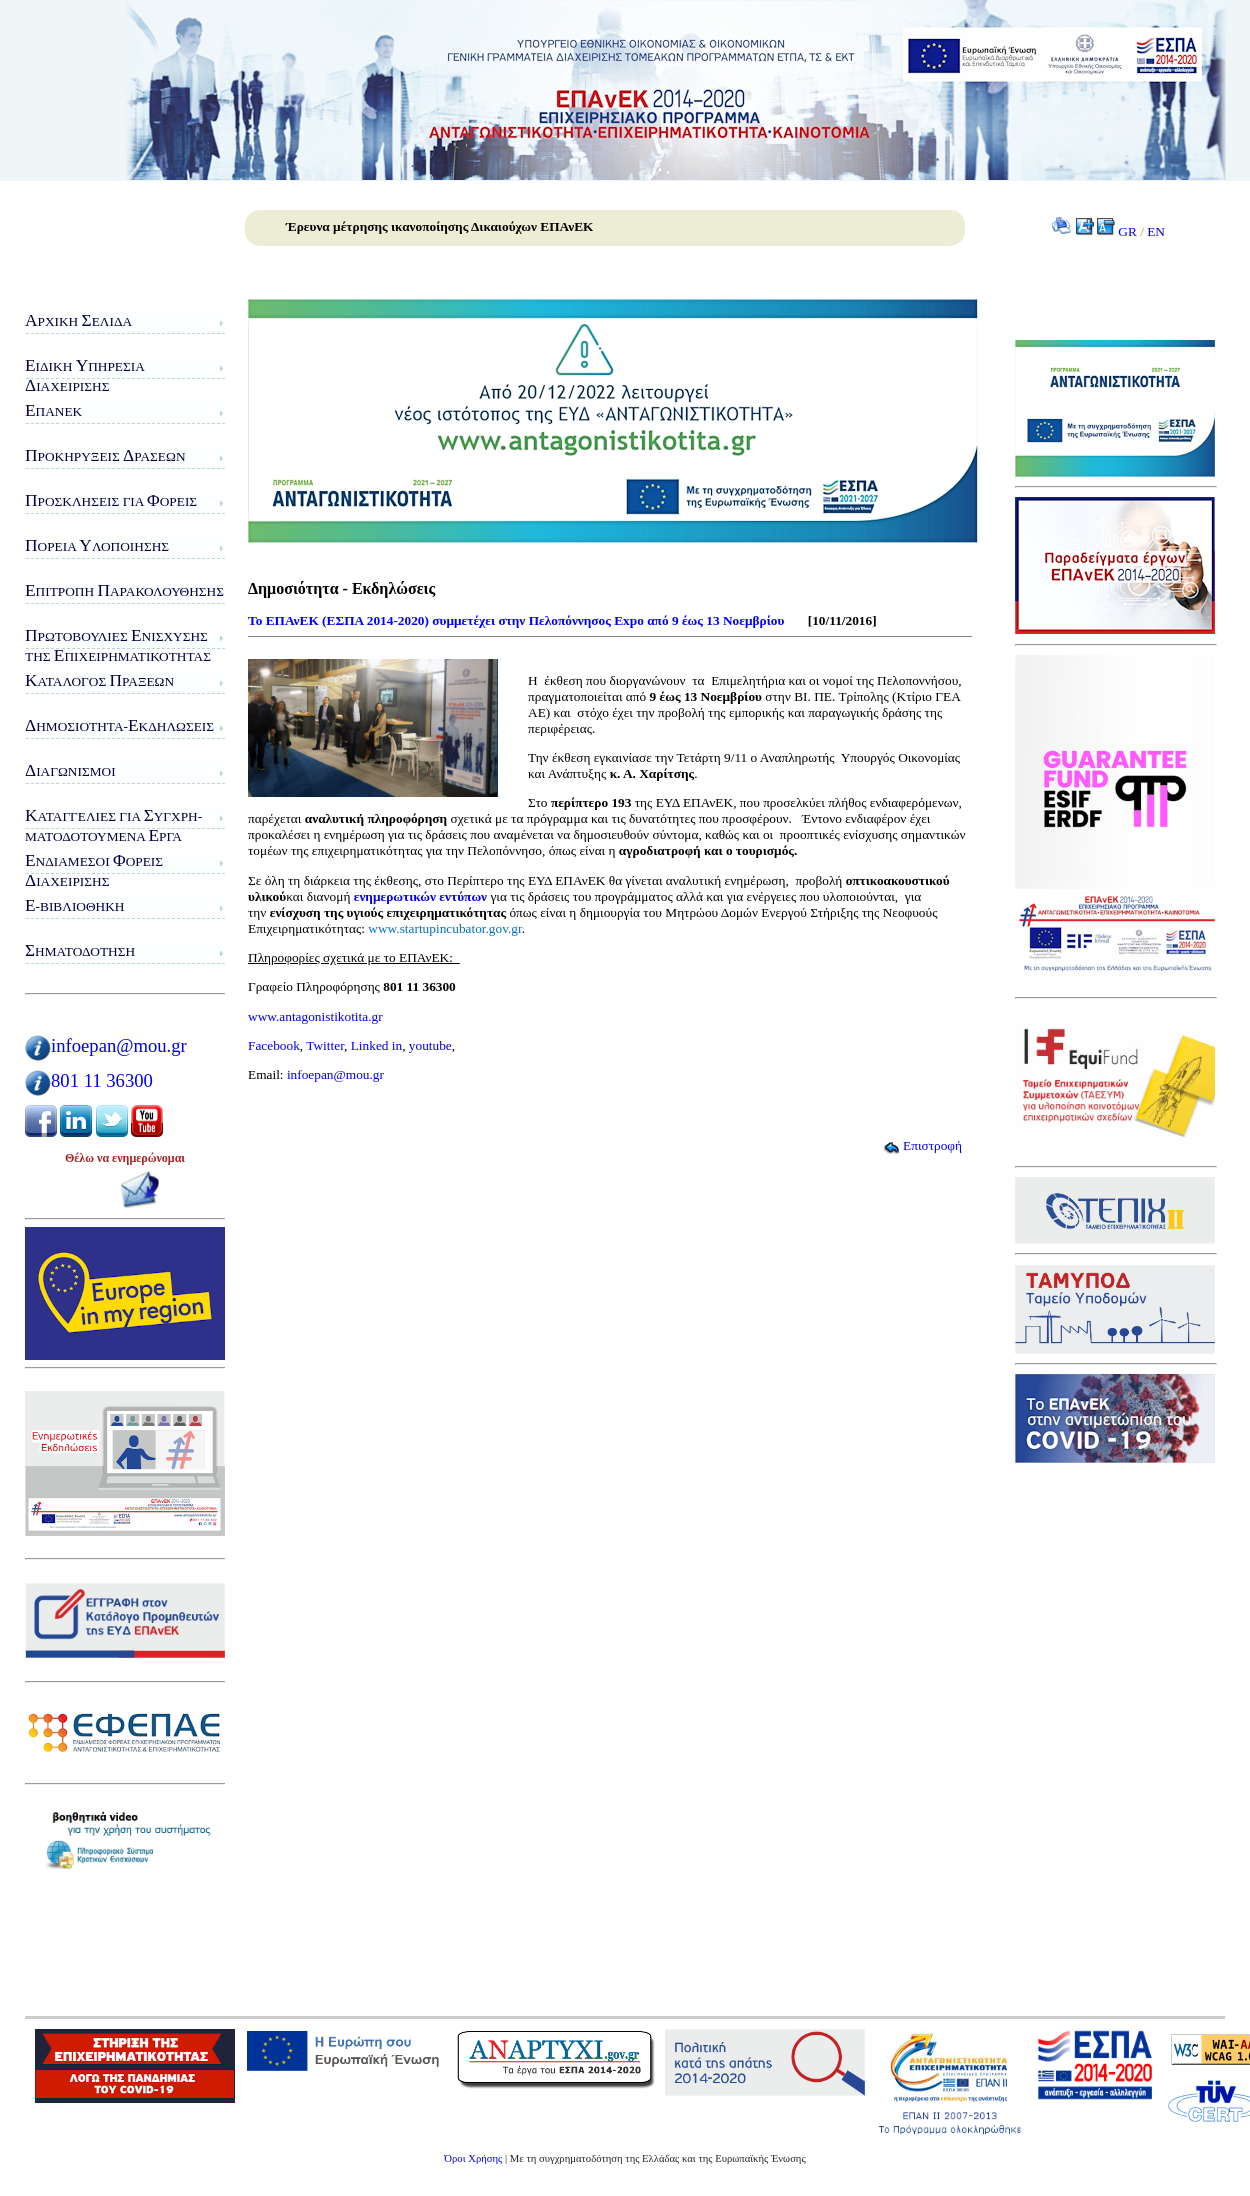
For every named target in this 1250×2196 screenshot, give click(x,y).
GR (1127, 231)
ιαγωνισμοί (70, 770)
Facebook (274, 1045)
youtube (430, 1045)
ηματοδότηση (80, 950)
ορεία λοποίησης (97, 545)
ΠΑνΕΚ (53, 410)
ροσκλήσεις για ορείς (111, 500)
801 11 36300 (102, 1080)
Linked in (376, 1045)
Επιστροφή (922, 1145)
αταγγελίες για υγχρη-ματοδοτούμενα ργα (113, 825)
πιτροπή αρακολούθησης (124, 590)
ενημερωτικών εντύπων (420, 896)
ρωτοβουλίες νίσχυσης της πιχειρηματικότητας (118, 645)
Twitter (325, 1045)
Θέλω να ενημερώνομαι (125, 1158)
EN (1156, 231)
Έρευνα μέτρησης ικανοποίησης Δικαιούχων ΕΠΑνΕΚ (439, 226)
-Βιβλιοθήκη (74, 905)
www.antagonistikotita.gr (315, 1016)
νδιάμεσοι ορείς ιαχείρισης (94, 870)
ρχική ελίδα (78, 320)
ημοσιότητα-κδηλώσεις (119, 725)
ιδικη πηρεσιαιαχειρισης (85, 375)
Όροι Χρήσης (473, 2158)
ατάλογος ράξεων (99, 680)
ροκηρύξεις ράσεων (105, 455)
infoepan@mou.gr (119, 1045)
